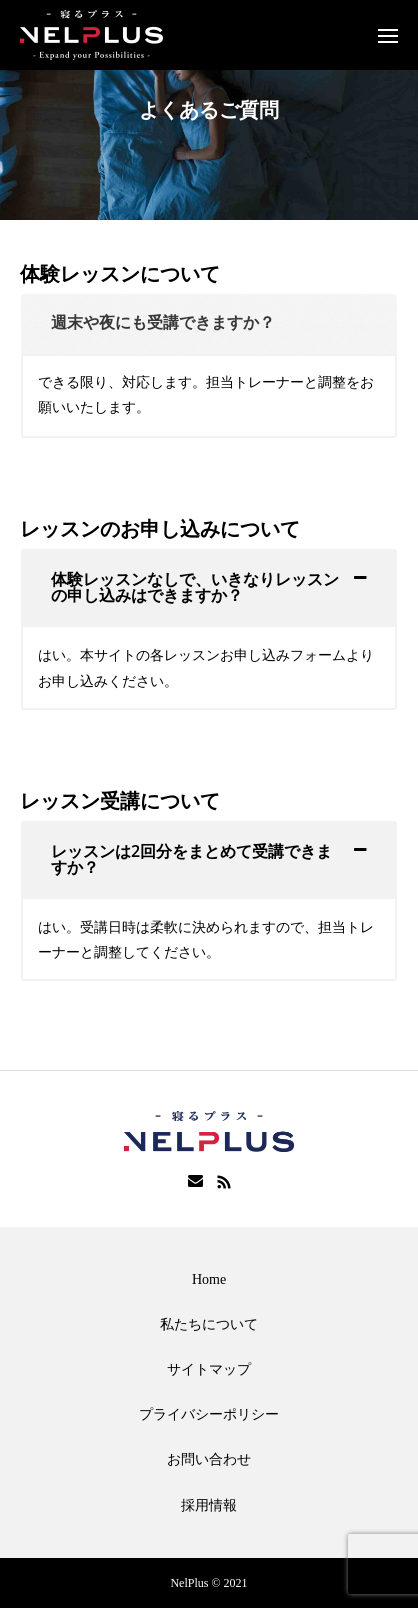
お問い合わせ (209, 1459)
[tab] (209, 324)
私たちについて (209, 1324)
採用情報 (209, 1505)
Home (209, 1279)
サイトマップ (209, 1369)
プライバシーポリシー (209, 1414)
